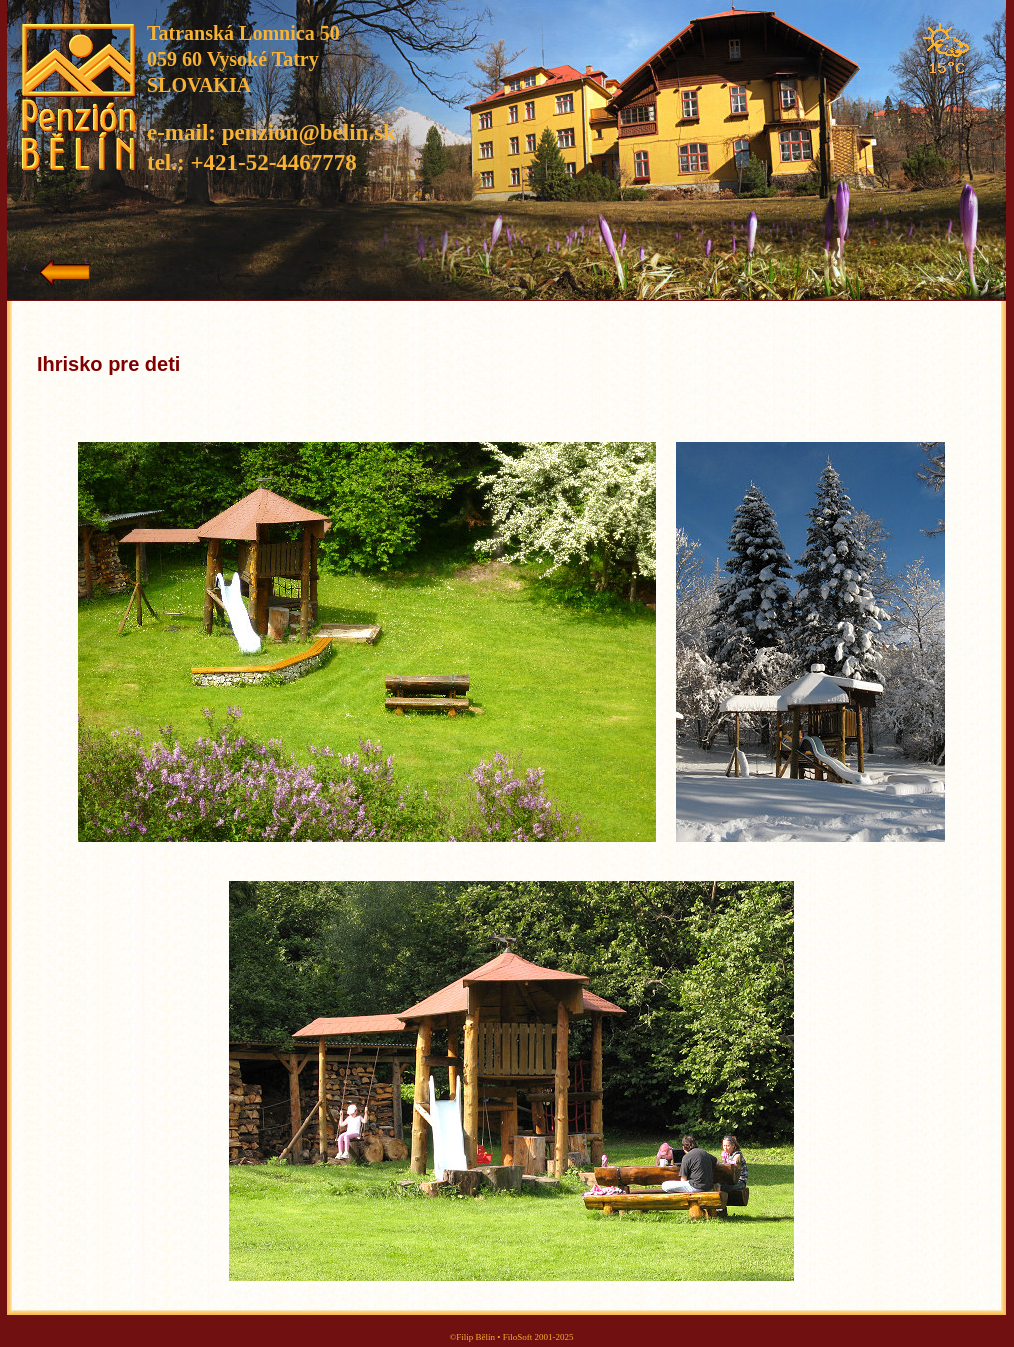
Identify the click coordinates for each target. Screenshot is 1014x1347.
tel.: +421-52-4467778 (252, 162)
